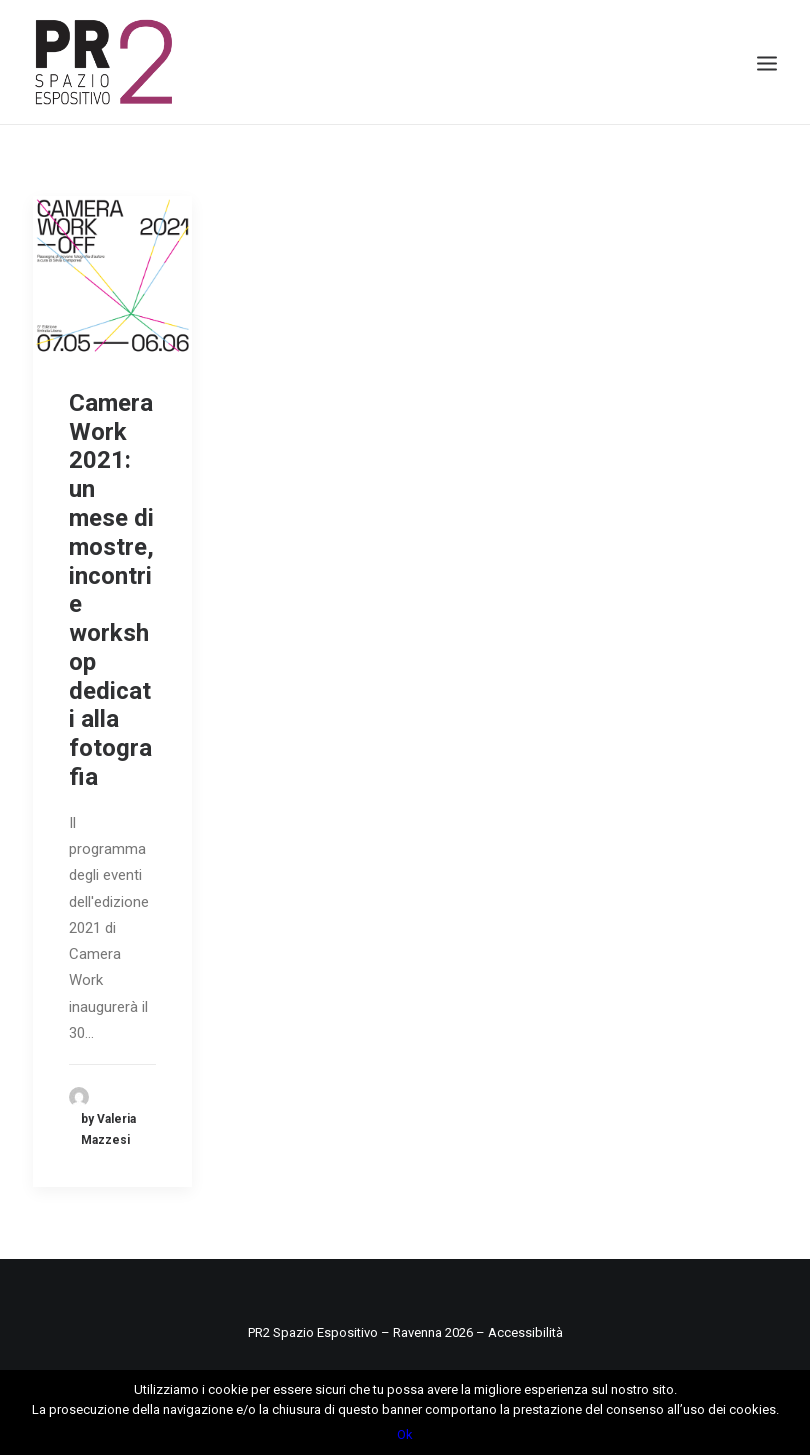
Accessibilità (525, 1332)
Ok (405, 1434)
